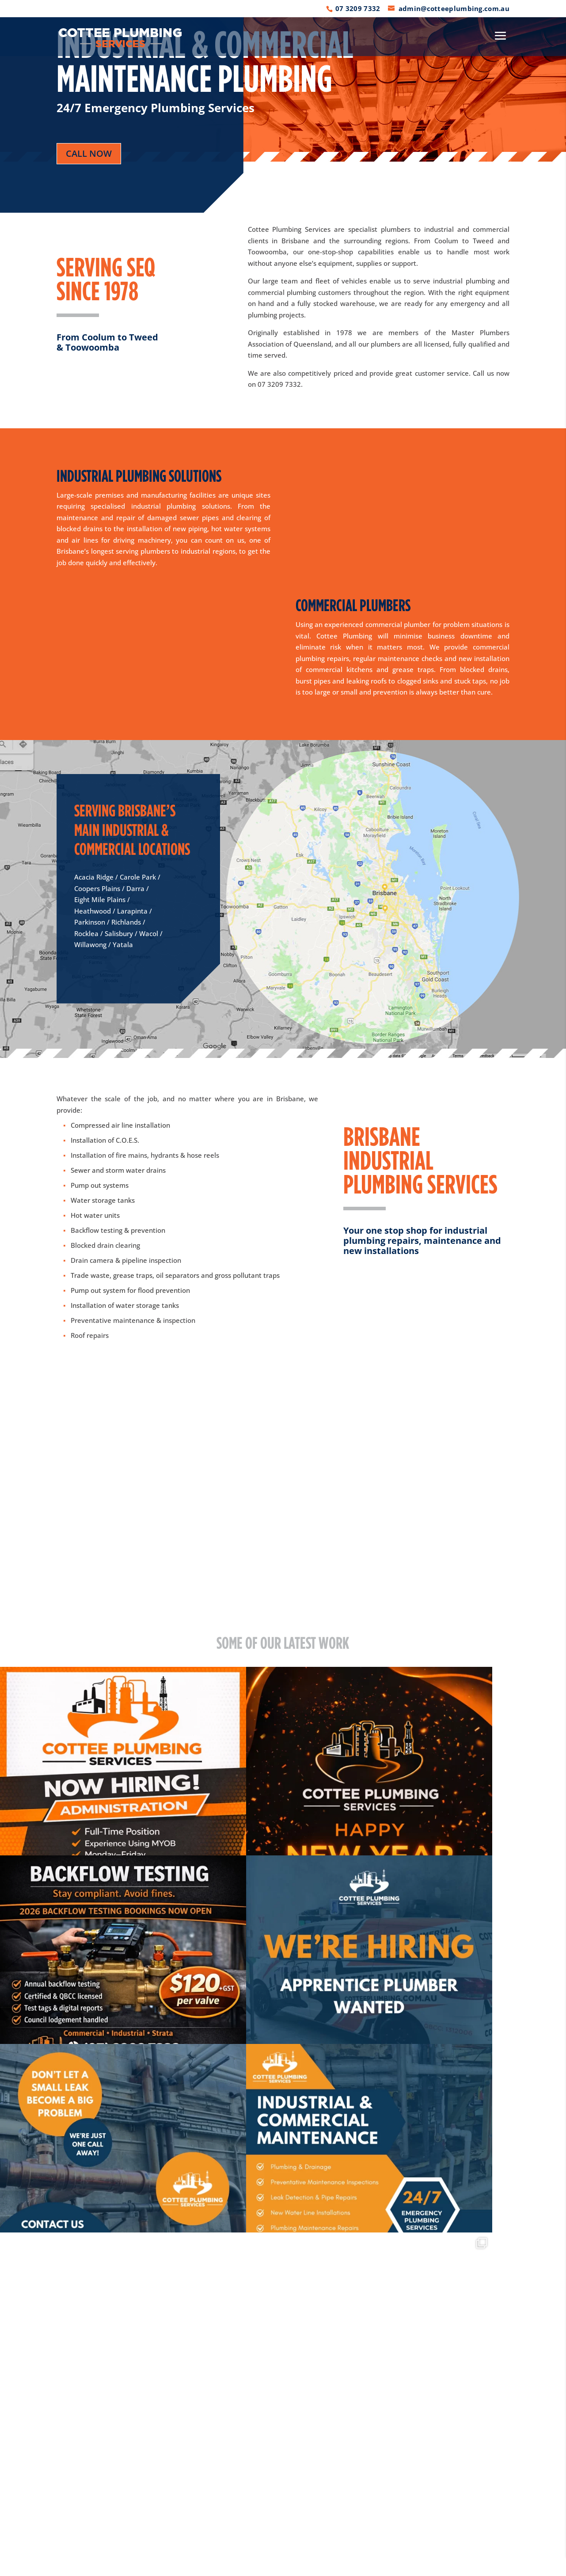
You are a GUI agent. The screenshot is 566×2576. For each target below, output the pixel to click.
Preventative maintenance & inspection (133, 1320)
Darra (135, 888)
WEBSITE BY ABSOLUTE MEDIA (413, 2564)
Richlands (126, 922)
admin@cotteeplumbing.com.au (393, 2448)
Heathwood (92, 911)
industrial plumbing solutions (180, 506)
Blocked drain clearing (105, 1245)
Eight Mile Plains (99, 899)
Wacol (148, 933)
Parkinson (89, 922)
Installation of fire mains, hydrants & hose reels (145, 1155)
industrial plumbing (463, 280)
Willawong (90, 944)
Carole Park (138, 877)
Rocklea (86, 933)
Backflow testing (96, 1230)
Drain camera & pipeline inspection (126, 1260)
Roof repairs (90, 1335)
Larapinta (132, 911)
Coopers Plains (97, 888)
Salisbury (119, 933)
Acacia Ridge (94, 877)
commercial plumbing (282, 292)
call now (89, 153)
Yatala (123, 944)
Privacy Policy (183, 2564)
